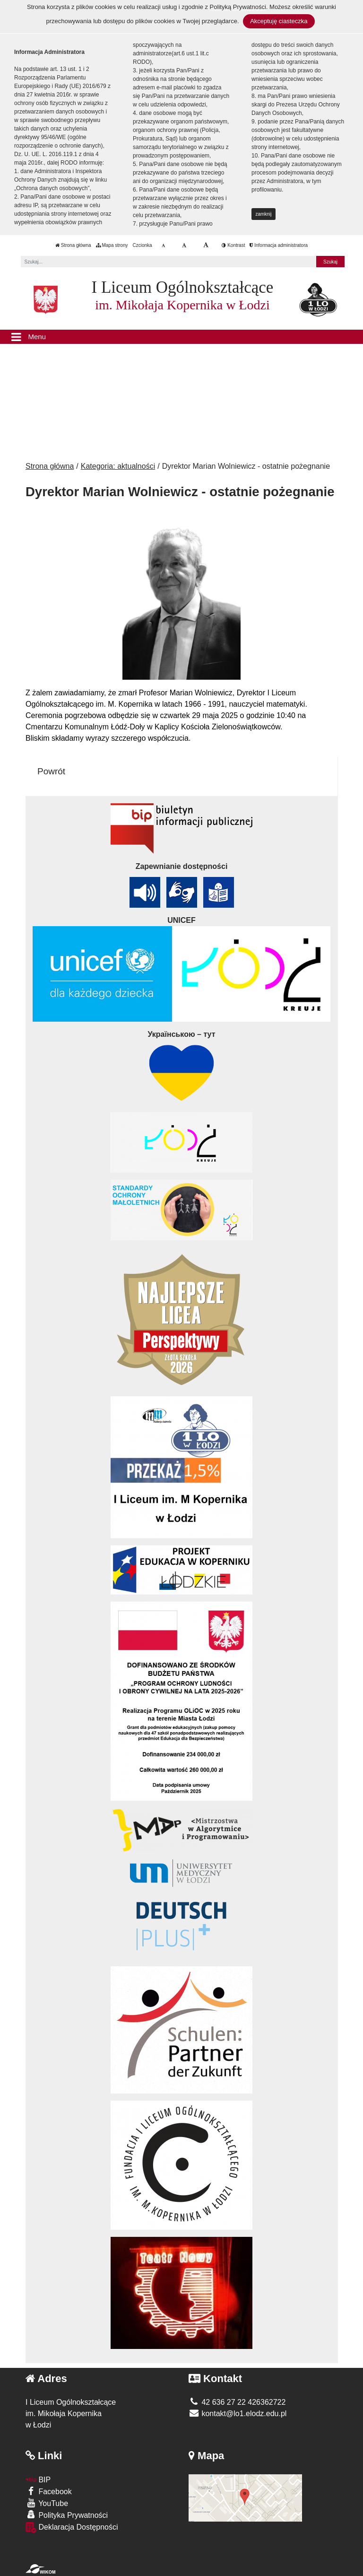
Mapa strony (112, 245)
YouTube (47, 2502)
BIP (38, 2480)
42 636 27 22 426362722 (237, 2402)
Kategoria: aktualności (118, 466)
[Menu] (181, 337)
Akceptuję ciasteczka (278, 21)
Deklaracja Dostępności (72, 2527)
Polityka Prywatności (67, 2514)
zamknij (264, 214)
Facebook (49, 2491)
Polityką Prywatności (238, 6)
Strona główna (73, 245)
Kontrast (233, 245)
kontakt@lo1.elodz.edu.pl (237, 2414)
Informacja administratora (279, 245)
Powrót (51, 771)
